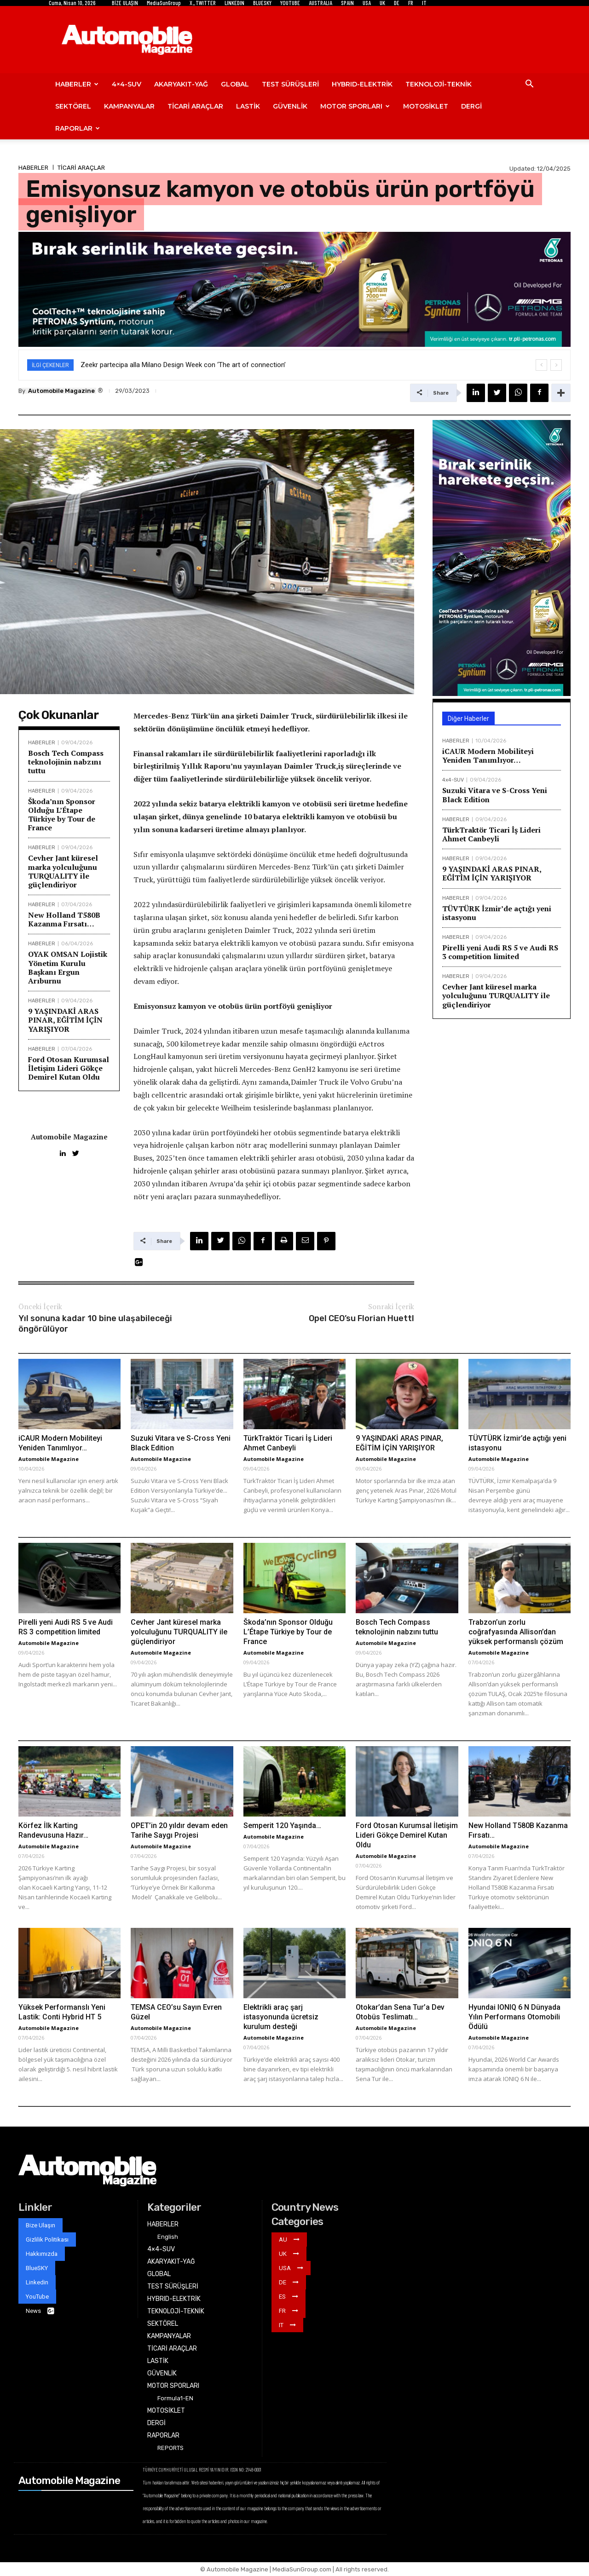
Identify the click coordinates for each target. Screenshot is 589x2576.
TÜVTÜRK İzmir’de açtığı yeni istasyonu (496, 912)
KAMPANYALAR (129, 106)
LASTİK (248, 106)
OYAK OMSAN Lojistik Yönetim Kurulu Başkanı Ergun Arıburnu (67, 967)
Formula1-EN (175, 2398)
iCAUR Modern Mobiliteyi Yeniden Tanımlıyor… (488, 755)
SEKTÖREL (73, 106)
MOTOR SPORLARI (355, 106)
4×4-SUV (126, 84)
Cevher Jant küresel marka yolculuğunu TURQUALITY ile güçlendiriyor (63, 871)
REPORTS (170, 2447)
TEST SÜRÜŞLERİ (290, 84)
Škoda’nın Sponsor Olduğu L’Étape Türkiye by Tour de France (61, 814)
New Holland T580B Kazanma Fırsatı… (64, 919)
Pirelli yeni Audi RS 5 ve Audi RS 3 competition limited (500, 952)
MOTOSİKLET (425, 106)
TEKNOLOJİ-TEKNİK (438, 84)
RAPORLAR (77, 128)
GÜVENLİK (290, 106)
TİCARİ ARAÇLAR (195, 106)
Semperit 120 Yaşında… (282, 1825)
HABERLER (76, 84)
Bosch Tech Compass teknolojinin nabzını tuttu (66, 762)
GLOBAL (235, 84)
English (167, 2236)
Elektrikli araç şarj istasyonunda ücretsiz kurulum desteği (280, 2017)
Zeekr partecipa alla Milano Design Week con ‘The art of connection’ (183, 365)
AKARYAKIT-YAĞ (181, 84)
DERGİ (471, 106)
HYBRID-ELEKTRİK (362, 84)
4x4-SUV (453, 779)
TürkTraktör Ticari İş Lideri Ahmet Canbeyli (491, 834)
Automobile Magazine (61, 391)
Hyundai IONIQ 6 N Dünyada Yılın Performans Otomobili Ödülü (514, 2017)
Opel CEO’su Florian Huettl (361, 1318)
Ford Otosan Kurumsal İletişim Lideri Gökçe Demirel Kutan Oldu (68, 1068)
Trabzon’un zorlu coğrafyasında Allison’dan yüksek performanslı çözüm (515, 1632)
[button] (529, 84)
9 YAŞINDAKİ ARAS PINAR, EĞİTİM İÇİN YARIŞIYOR (65, 1020)
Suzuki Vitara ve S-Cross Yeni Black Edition (494, 794)
